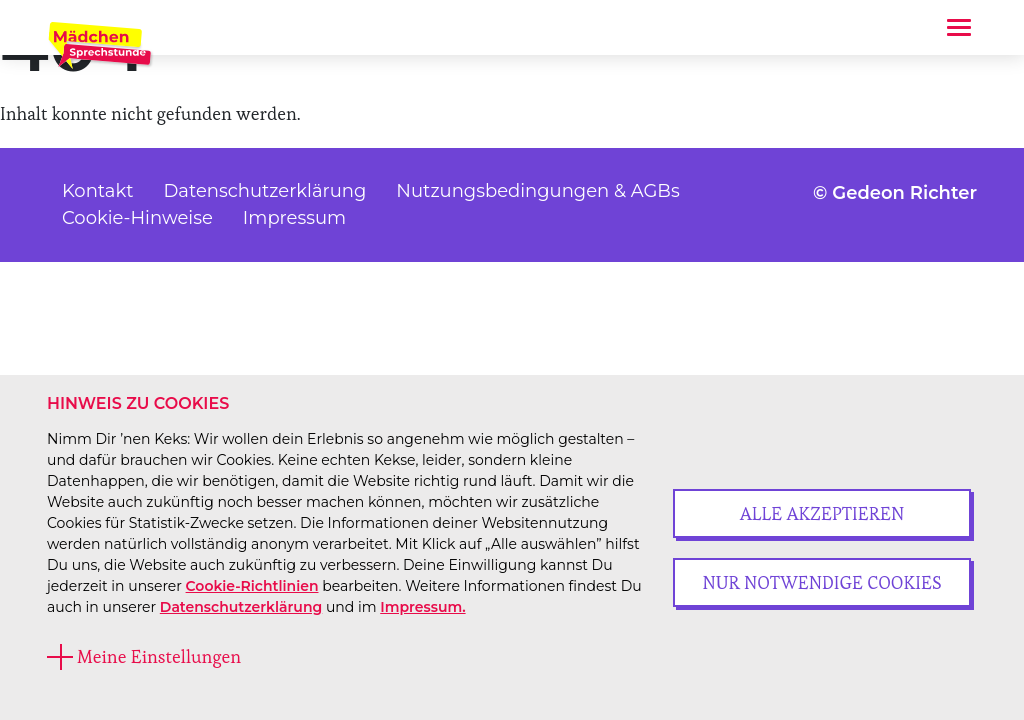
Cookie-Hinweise (137, 218)
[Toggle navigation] (959, 27)
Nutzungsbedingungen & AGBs (537, 191)
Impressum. (422, 607)
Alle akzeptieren (822, 513)
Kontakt (97, 191)
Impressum (294, 218)
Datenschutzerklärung (241, 607)
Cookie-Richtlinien (252, 586)
